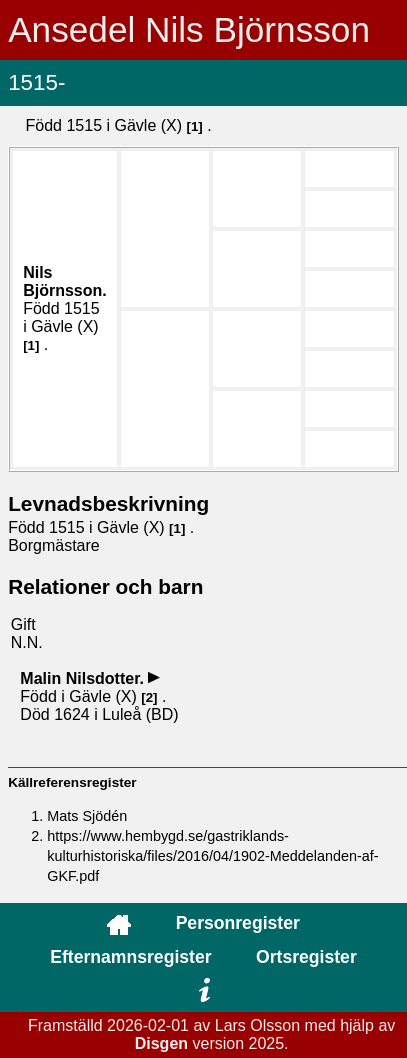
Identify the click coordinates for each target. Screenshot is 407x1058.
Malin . (84, 678)
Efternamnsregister (130, 957)
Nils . (65, 281)
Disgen (161, 1043)
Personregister (238, 923)
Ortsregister (306, 957)
